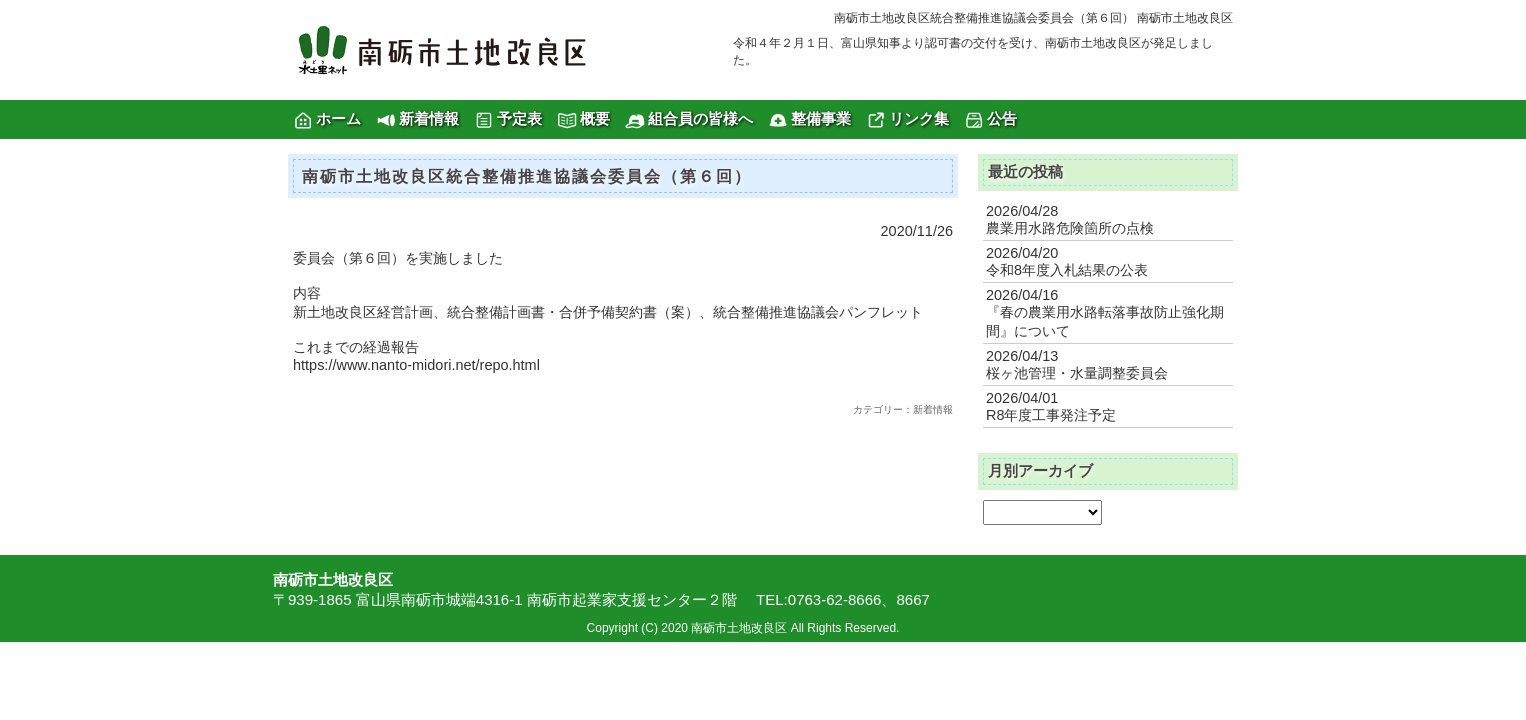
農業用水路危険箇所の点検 (1070, 228)
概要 (595, 118)
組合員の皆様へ (700, 118)
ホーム (338, 118)
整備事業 (821, 118)
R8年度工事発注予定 (1051, 415)
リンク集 (919, 118)
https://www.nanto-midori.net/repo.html (416, 365)
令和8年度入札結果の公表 (1067, 270)
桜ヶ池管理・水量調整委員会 (1077, 373)
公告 (1002, 118)
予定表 (519, 118)
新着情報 (429, 118)
